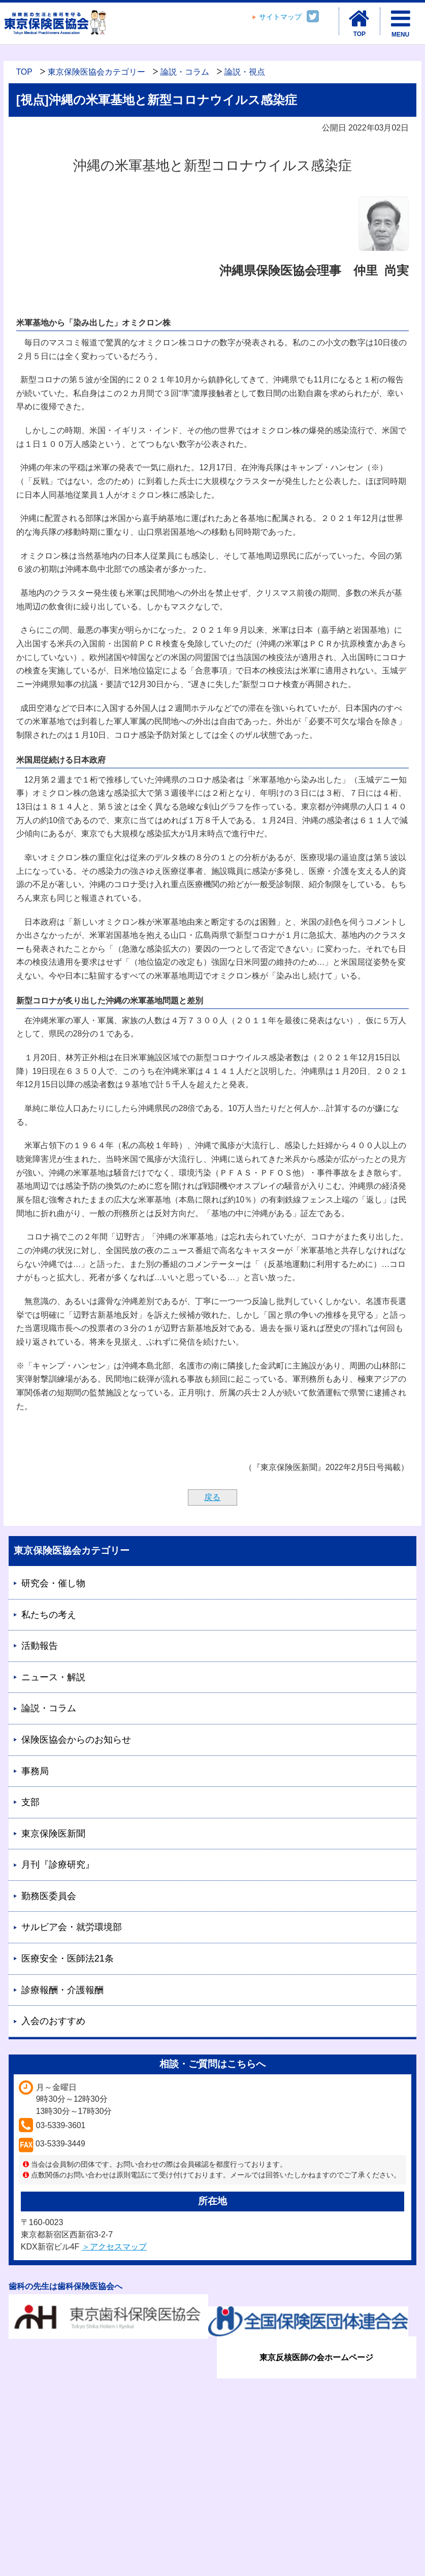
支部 (30, 1802)
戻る (212, 1497)
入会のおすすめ (53, 2021)
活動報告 (39, 1646)
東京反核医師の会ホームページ (316, 2357)
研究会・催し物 (53, 1583)
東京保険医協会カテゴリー (96, 72)
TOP (24, 72)
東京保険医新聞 (53, 1834)
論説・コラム (184, 72)
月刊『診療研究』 (57, 1865)
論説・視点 (244, 72)
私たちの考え (48, 1615)
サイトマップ (280, 17)
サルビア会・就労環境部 (71, 1927)
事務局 (35, 1771)
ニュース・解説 (53, 1677)
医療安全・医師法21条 (67, 1958)
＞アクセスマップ (114, 2246)
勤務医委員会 (48, 1896)
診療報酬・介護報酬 (62, 1990)
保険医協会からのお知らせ (76, 1740)
